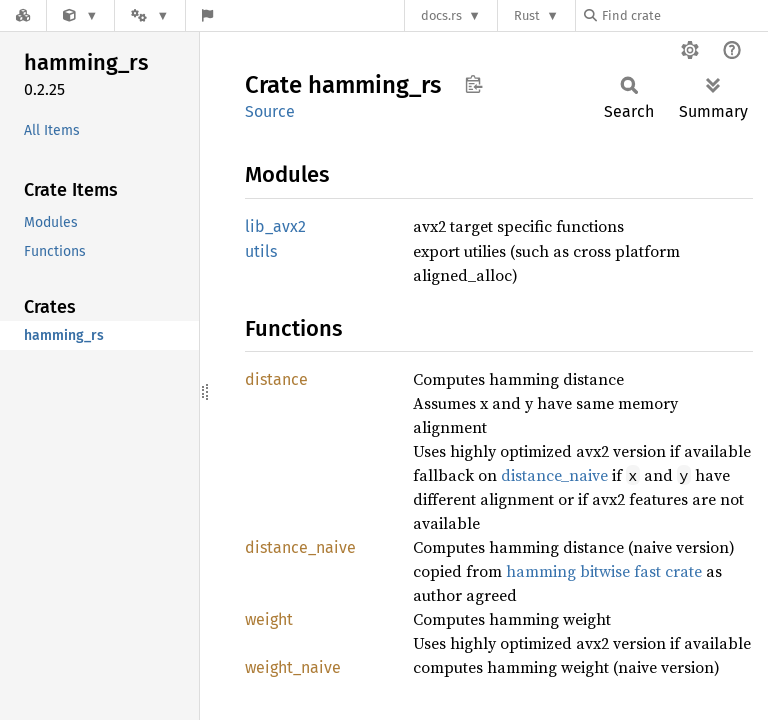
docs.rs (441, 15)
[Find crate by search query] (684, 15)
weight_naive (293, 667)
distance (276, 379)
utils (261, 251)
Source (270, 111)
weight (269, 619)
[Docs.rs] (23, 15)
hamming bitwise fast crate (604, 571)
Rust (527, 15)
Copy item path (473, 84)
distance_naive (554, 475)
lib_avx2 (275, 226)
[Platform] (150, 15)
